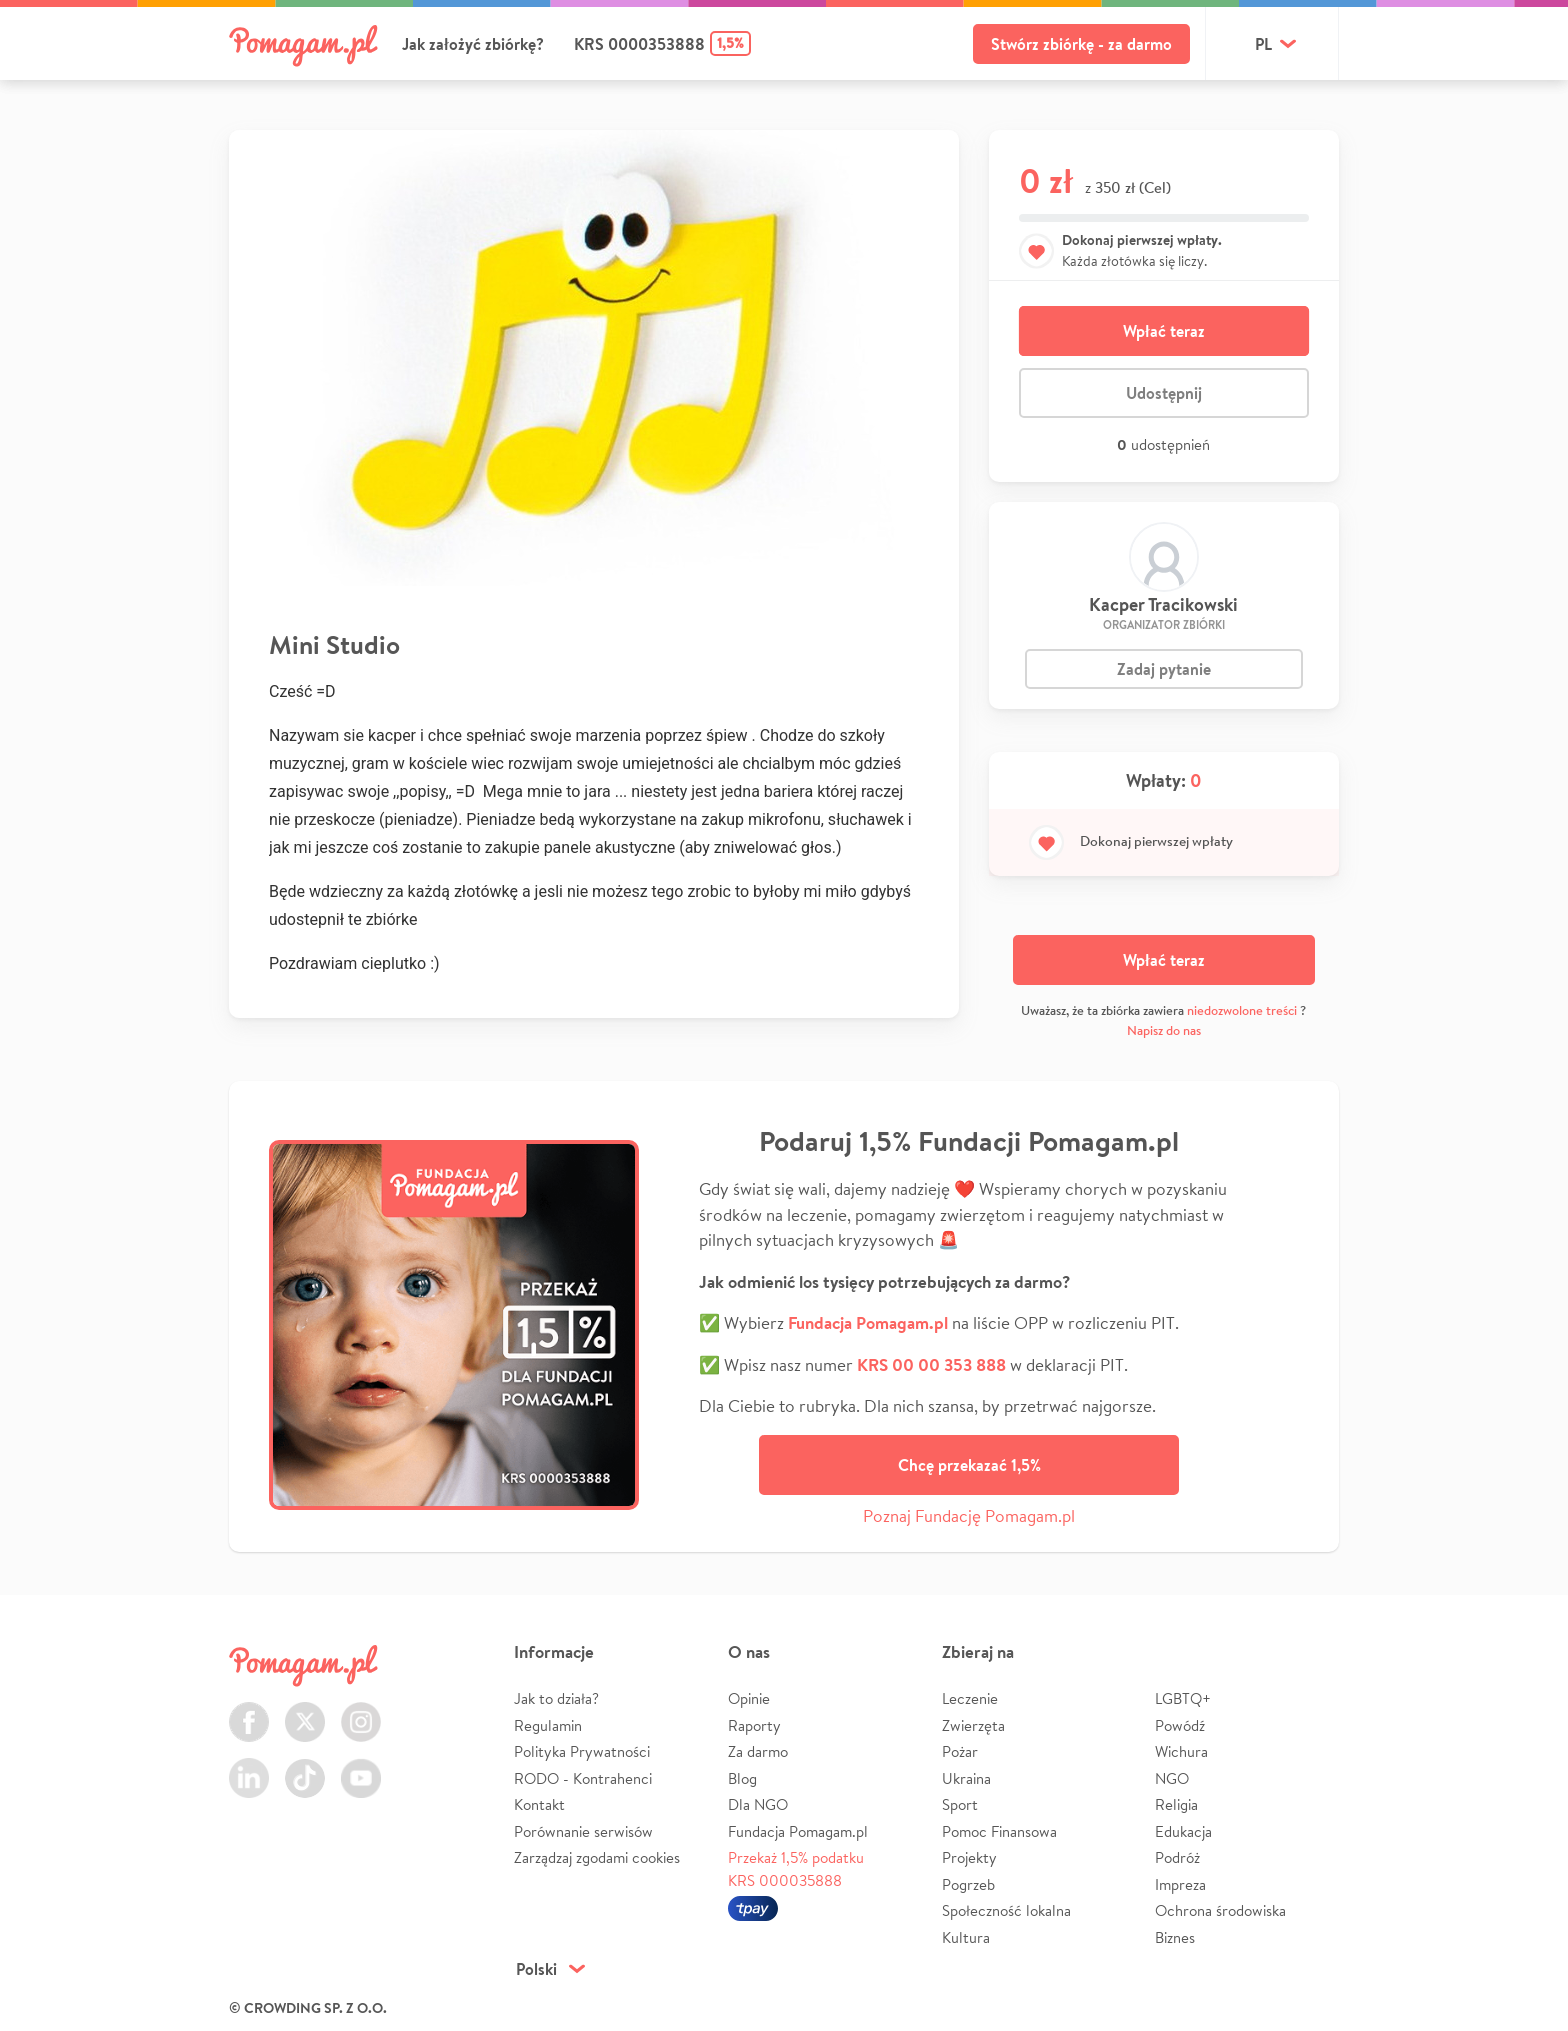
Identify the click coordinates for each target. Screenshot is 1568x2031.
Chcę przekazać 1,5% (969, 1465)
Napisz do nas (1164, 1030)
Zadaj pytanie (1164, 669)
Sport (960, 1804)
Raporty (754, 1725)
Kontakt (539, 1804)
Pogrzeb (968, 1884)
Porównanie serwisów (583, 1831)
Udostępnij (1164, 393)
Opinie (749, 1698)
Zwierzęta (973, 1725)
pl (1263, 44)
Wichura (1181, 1751)
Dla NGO (758, 1804)
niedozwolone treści (1242, 1010)
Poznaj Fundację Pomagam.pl (969, 1515)
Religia (1176, 1804)
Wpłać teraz (1164, 331)
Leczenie (970, 1698)
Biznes (1175, 1937)
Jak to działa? (556, 1698)
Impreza (1180, 1884)
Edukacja (1183, 1831)
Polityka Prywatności (582, 1751)
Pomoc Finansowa (999, 1831)
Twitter (305, 1710)
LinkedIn (249, 1766)
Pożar (960, 1751)
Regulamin (548, 1725)
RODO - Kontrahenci (583, 1778)
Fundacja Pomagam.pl (798, 1831)
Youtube (361, 1766)
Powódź (1180, 1725)
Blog (742, 1778)
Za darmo (758, 1751)
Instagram (361, 1710)
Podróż (1177, 1857)
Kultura (966, 1937)
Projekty (969, 1857)
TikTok (305, 1766)
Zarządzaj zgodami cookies (597, 1857)
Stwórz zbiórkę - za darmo (1081, 44)
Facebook (249, 1710)
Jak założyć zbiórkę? (473, 44)
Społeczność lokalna (1006, 1910)
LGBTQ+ (1183, 1698)
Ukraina (966, 1778)
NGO (1172, 1778)
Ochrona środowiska (1220, 1910)
